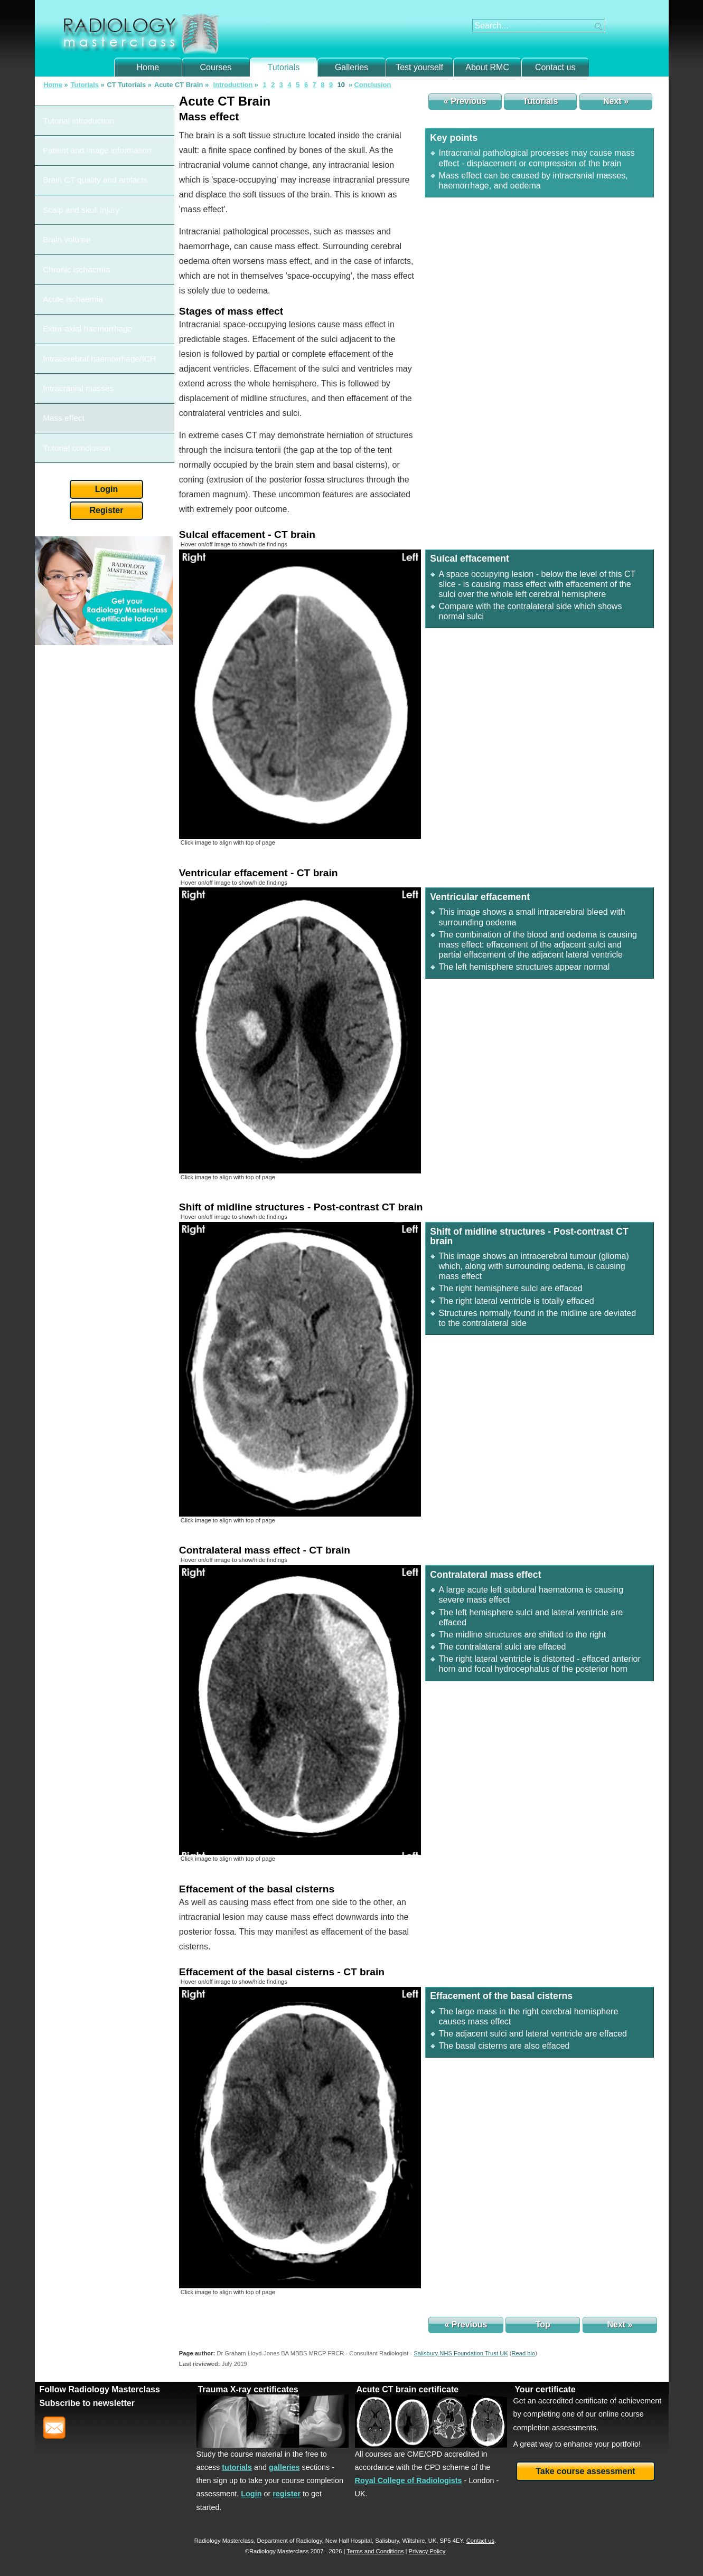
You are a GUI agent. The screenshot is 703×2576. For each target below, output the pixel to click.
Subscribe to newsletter (87, 2403)
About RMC (487, 67)
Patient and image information (89, 129)
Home (147, 67)
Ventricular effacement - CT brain (258, 872)
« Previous (465, 101)
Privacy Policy (427, 2551)
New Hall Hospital (348, 2540)
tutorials (237, 2467)
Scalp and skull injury (75, 160)
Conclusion (372, 85)
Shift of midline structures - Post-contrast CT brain (301, 1207)
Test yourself (419, 67)
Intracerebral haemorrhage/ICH (90, 237)
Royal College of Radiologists (408, 2480)
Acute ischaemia (68, 206)
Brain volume (63, 175)
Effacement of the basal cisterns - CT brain (282, 1971)
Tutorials (284, 67)
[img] (300, 694)
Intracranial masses (73, 253)
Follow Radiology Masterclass (99, 2389)
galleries (284, 2467)
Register (106, 338)
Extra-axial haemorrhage (81, 222)
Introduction (233, 85)
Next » (616, 101)
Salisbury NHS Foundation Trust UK (461, 2353)
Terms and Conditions (375, 2551)
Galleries (351, 67)
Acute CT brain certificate (407, 2389)
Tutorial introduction (73, 114)
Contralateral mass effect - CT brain (264, 1550)
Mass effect (61, 268)
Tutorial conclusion (72, 284)
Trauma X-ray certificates (248, 2389)
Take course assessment (585, 2471)
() (523, 2353)
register (287, 2493)
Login (106, 317)
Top (543, 2324)
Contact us (555, 67)
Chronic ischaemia (71, 191)
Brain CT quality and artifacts (87, 144)
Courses (216, 67)
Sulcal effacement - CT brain (247, 534)
